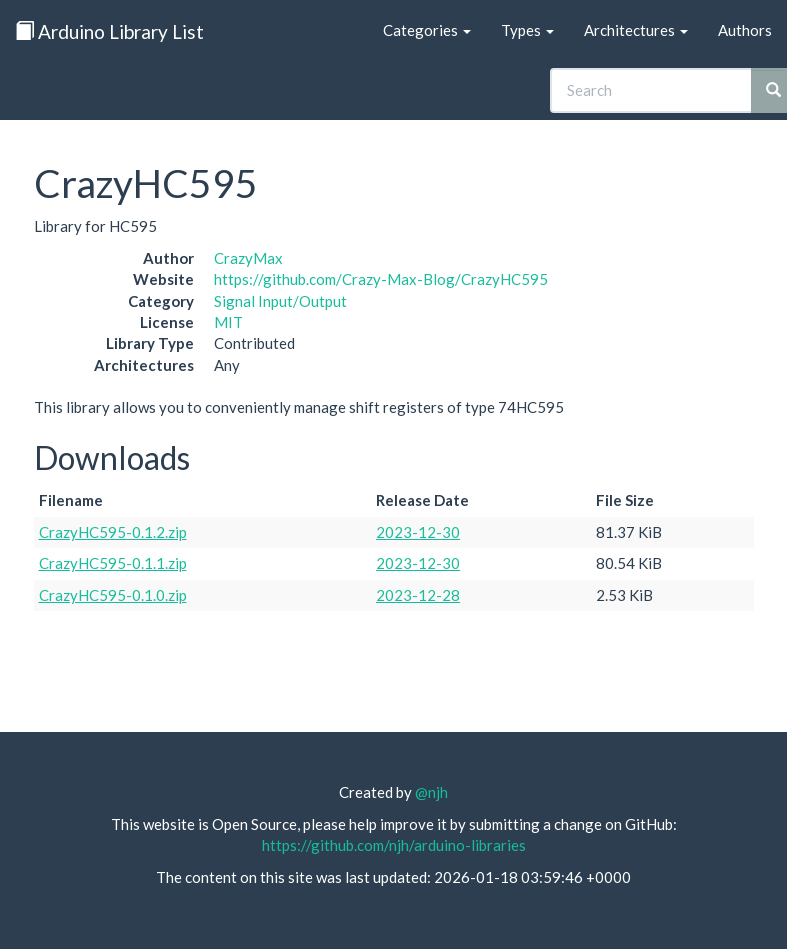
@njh (431, 792)
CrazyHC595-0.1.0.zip (113, 595)
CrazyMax (248, 258)
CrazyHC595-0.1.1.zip (113, 563)
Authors (745, 30)
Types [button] (527, 30)
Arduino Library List (109, 31)
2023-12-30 (418, 532)
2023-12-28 (418, 595)
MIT (228, 322)
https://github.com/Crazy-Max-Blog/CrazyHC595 (381, 279)
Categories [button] (427, 30)
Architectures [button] (636, 30)
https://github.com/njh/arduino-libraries (394, 845)
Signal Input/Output (280, 301)
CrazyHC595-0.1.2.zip (113, 532)
